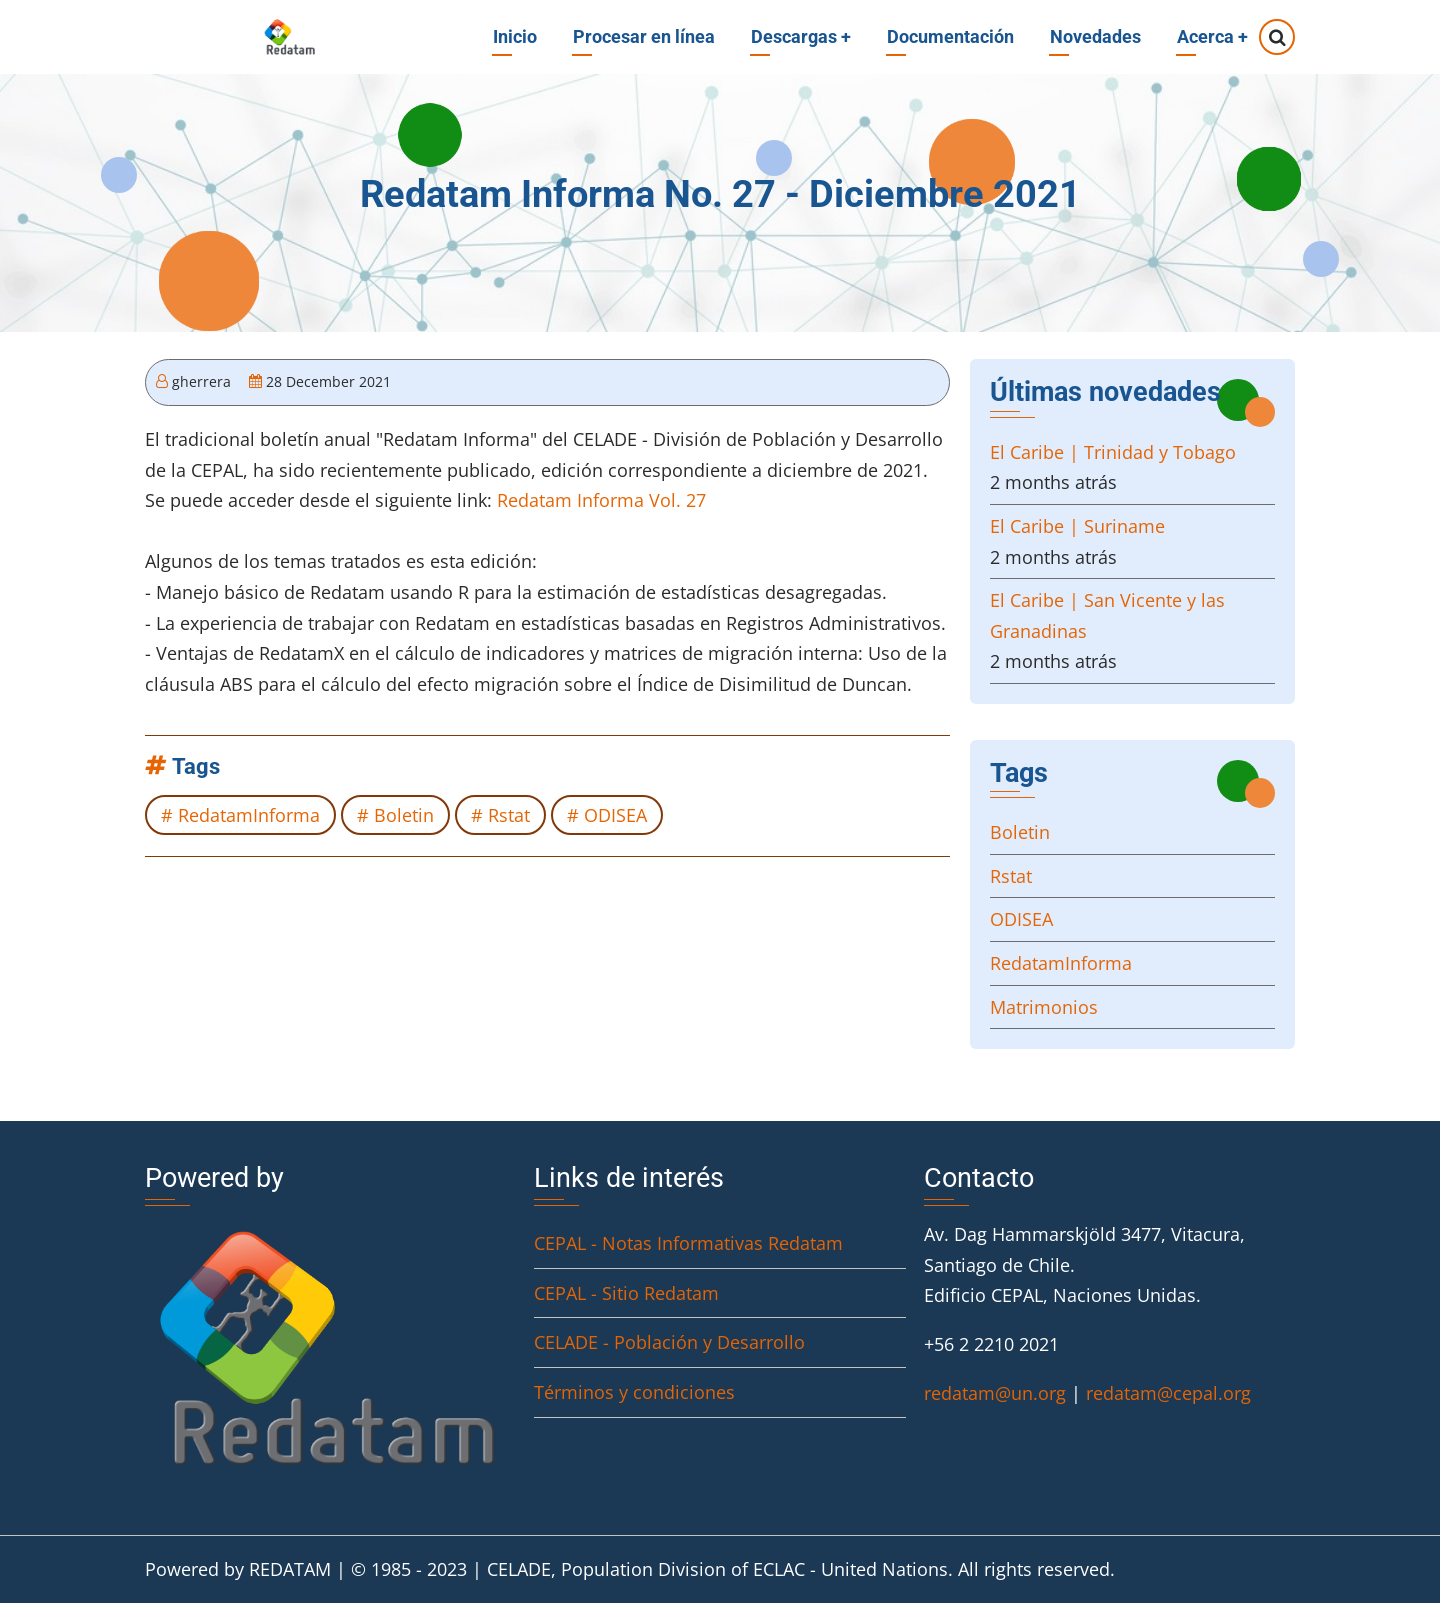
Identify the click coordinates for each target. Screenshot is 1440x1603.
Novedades (1095, 36)
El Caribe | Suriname (1077, 526)
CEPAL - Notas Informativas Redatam (688, 1243)
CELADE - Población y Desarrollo (669, 1342)
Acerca (1212, 36)
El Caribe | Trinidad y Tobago (1113, 452)
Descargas (801, 36)
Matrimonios (1044, 1007)
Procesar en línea (644, 36)
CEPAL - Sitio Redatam (626, 1293)
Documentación (950, 36)
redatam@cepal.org (1168, 1393)
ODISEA (615, 815)
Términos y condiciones (634, 1392)
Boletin (404, 815)
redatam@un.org (995, 1393)
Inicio (515, 36)
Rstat (509, 815)
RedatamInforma (249, 815)
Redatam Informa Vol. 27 (601, 500)
